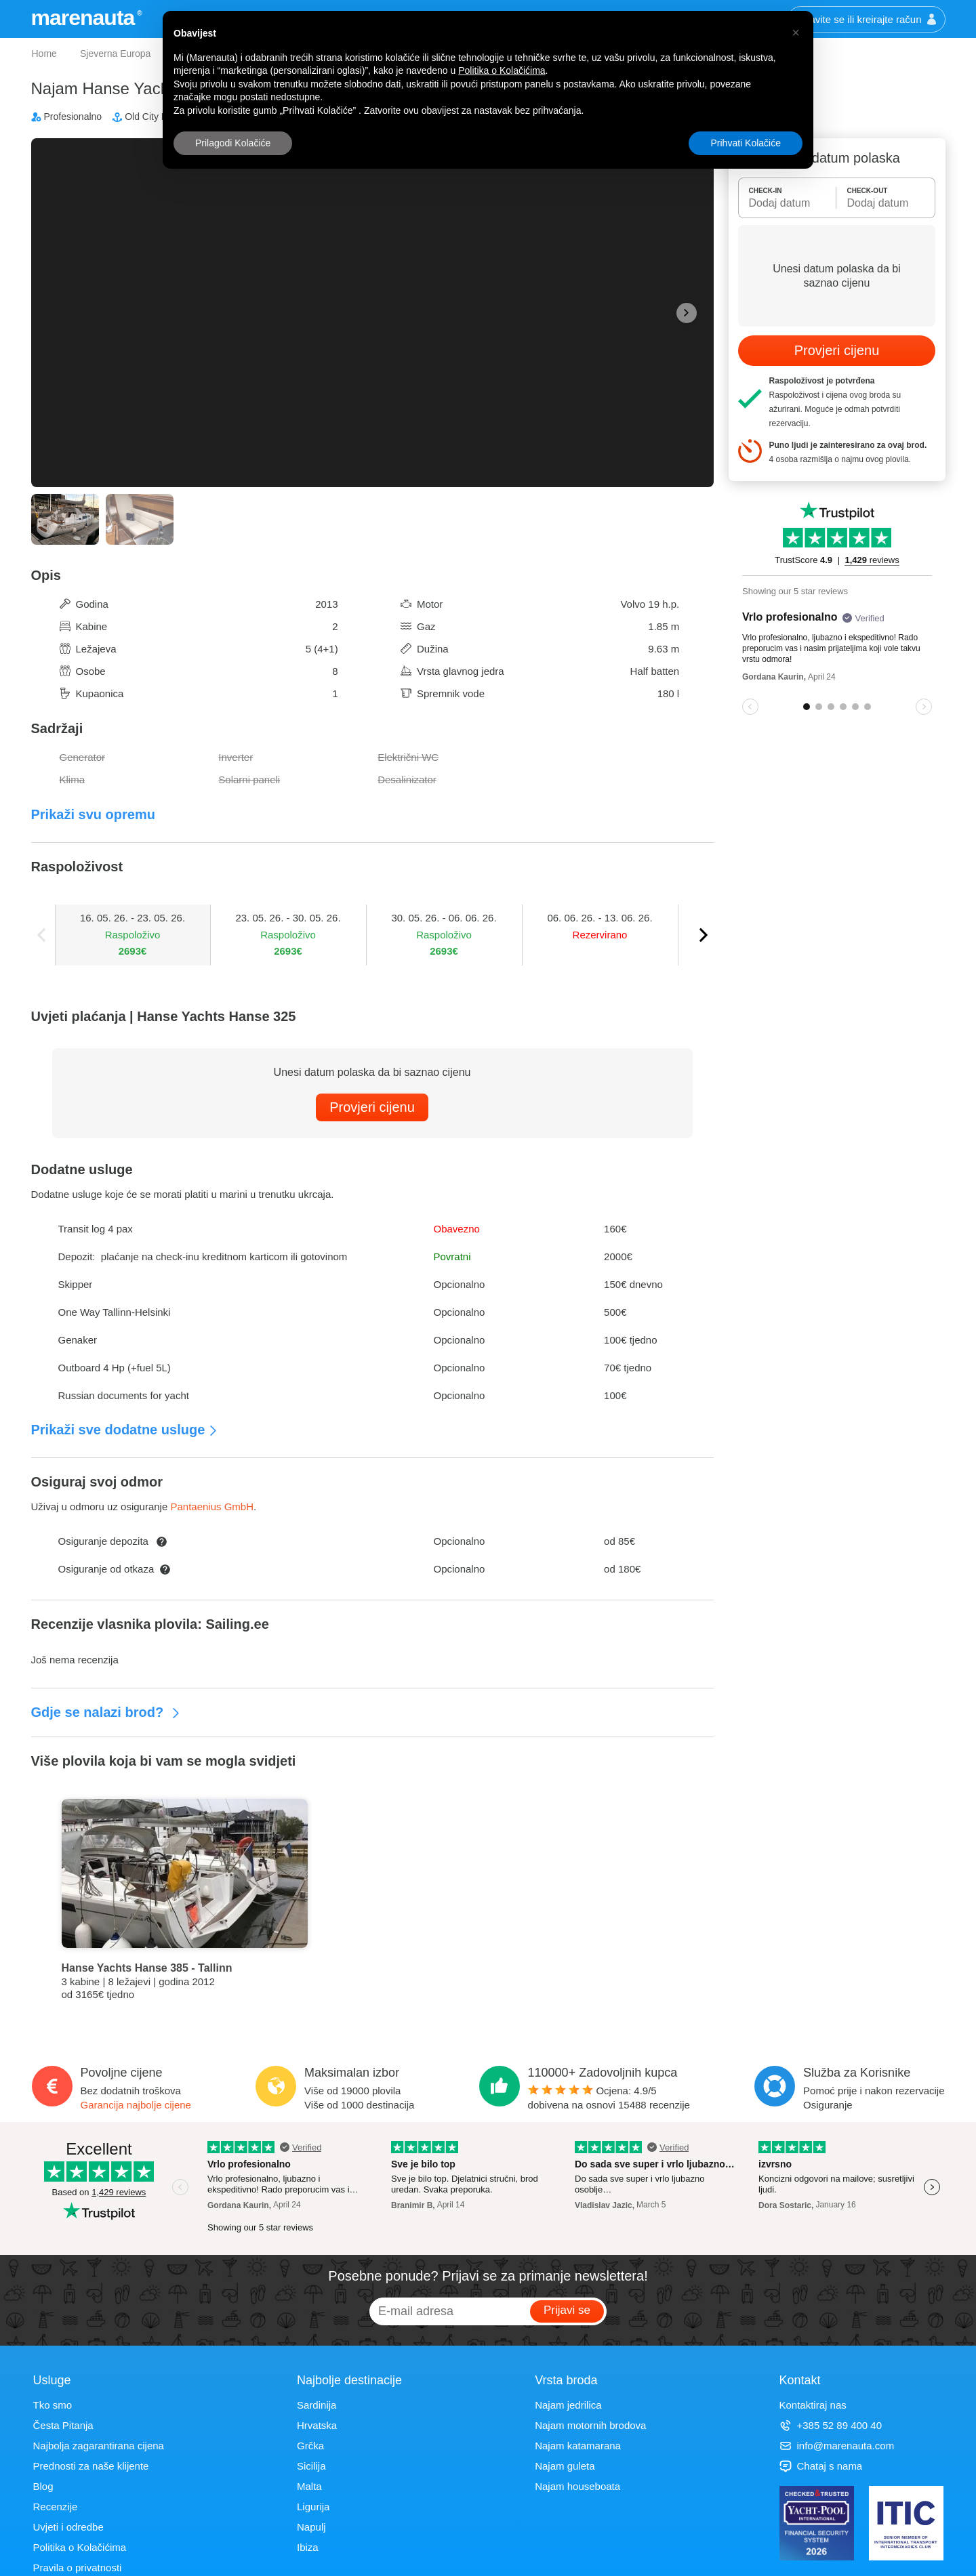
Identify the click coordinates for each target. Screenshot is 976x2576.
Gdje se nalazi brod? (106, 1712)
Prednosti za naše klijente (91, 2466)
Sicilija (311, 2466)
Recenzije (55, 2506)
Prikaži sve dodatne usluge (125, 1429)
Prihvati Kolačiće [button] (745, 143)
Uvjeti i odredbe (68, 2527)
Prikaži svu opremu (93, 814)
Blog (43, 2486)
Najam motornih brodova (590, 2425)
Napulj (311, 2527)
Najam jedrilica (568, 2405)
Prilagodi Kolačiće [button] (232, 143)
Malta (309, 2486)
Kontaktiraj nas (813, 2405)
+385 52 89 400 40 (830, 2425)
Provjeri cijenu (372, 1107)
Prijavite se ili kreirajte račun (866, 19)
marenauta (85, 17)
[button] (796, 32)
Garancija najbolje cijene (136, 2105)
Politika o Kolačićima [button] (501, 70)
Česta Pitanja (63, 2425)
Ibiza (308, 2547)
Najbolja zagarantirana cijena (98, 2445)
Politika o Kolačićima (80, 2547)
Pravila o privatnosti (77, 2567)
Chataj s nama (821, 2466)
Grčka (310, 2445)
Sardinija (316, 2405)
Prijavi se (567, 2310)
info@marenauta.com (837, 2445)
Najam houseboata (577, 2486)
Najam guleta (564, 2466)
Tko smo (53, 2405)
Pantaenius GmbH (211, 1506)
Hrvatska (317, 2425)
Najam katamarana (578, 2445)
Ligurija (313, 2506)
